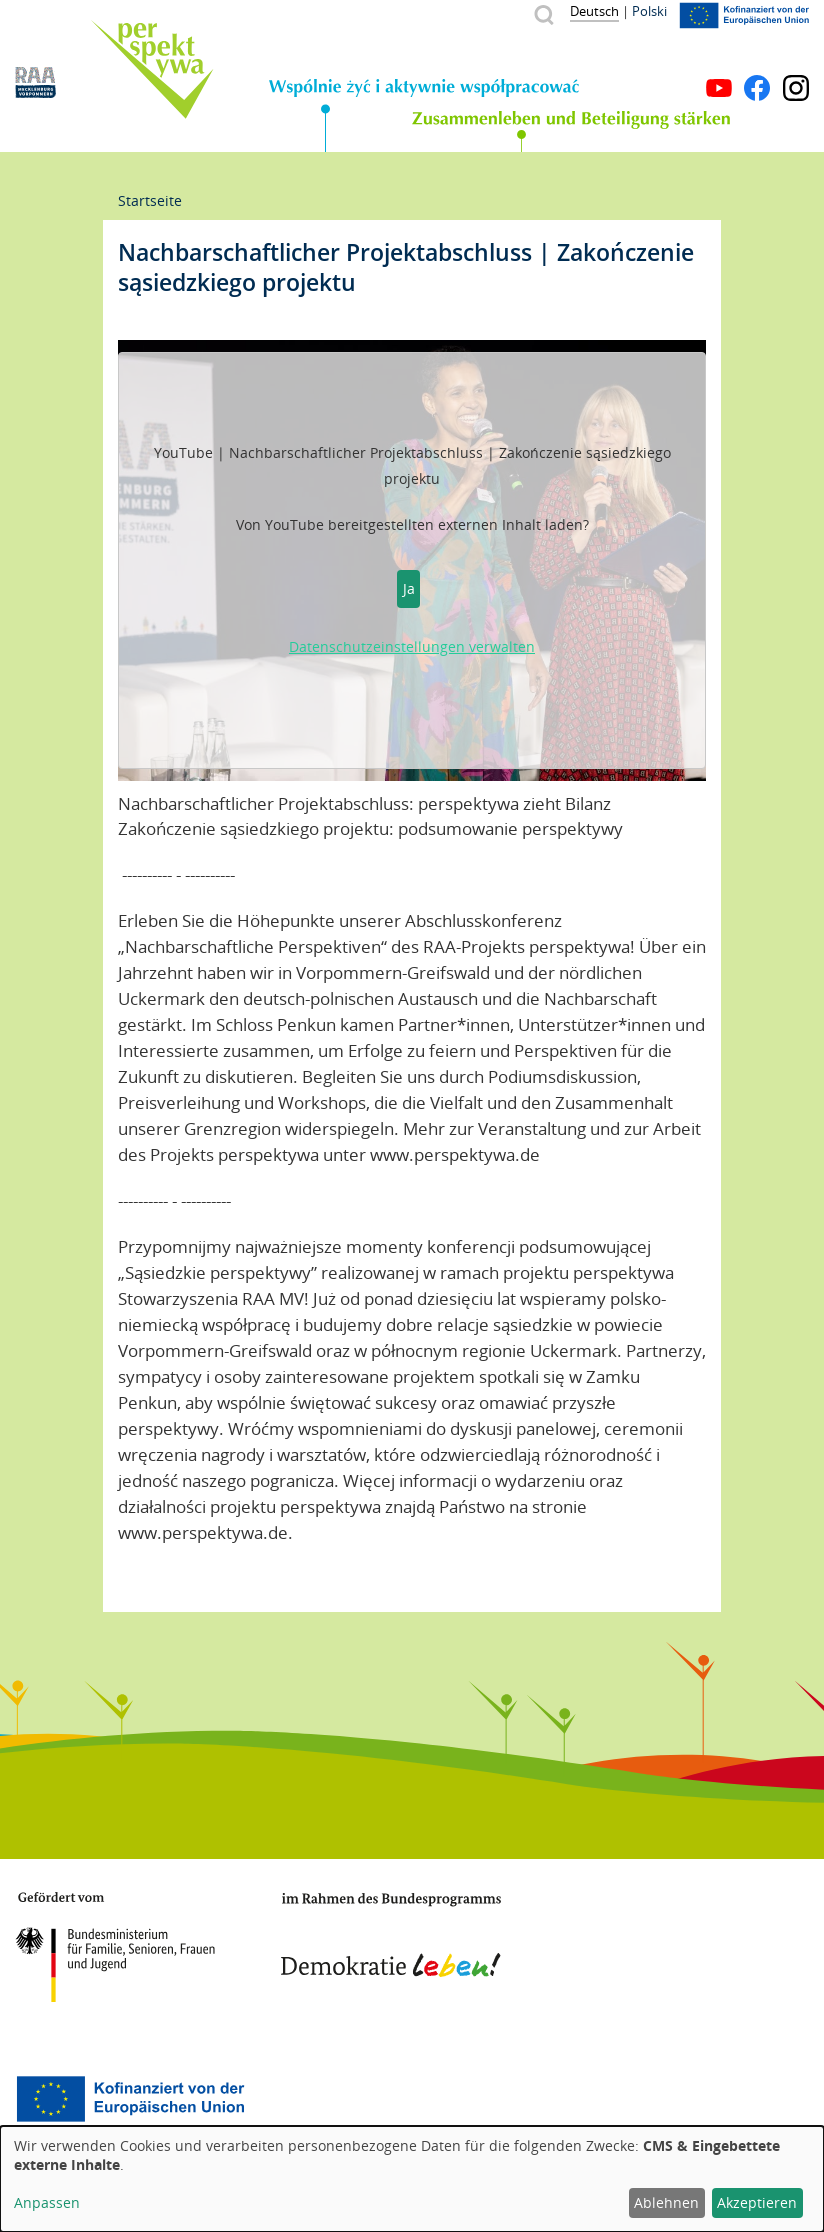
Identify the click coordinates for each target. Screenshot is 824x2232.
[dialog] (412, 2179)
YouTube (719, 88)
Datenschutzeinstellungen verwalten (412, 646)
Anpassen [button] (47, 2202)
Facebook (757, 88)
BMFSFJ (115, 1947)
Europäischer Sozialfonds (130, 2099)
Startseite (150, 200)
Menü (796, 58)
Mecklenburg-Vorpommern (627, 1939)
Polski (649, 11)
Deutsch (594, 11)
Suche (543, 14)
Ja (409, 588)
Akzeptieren (757, 2202)
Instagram (796, 88)
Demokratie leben (391, 1935)
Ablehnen (666, 2202)
